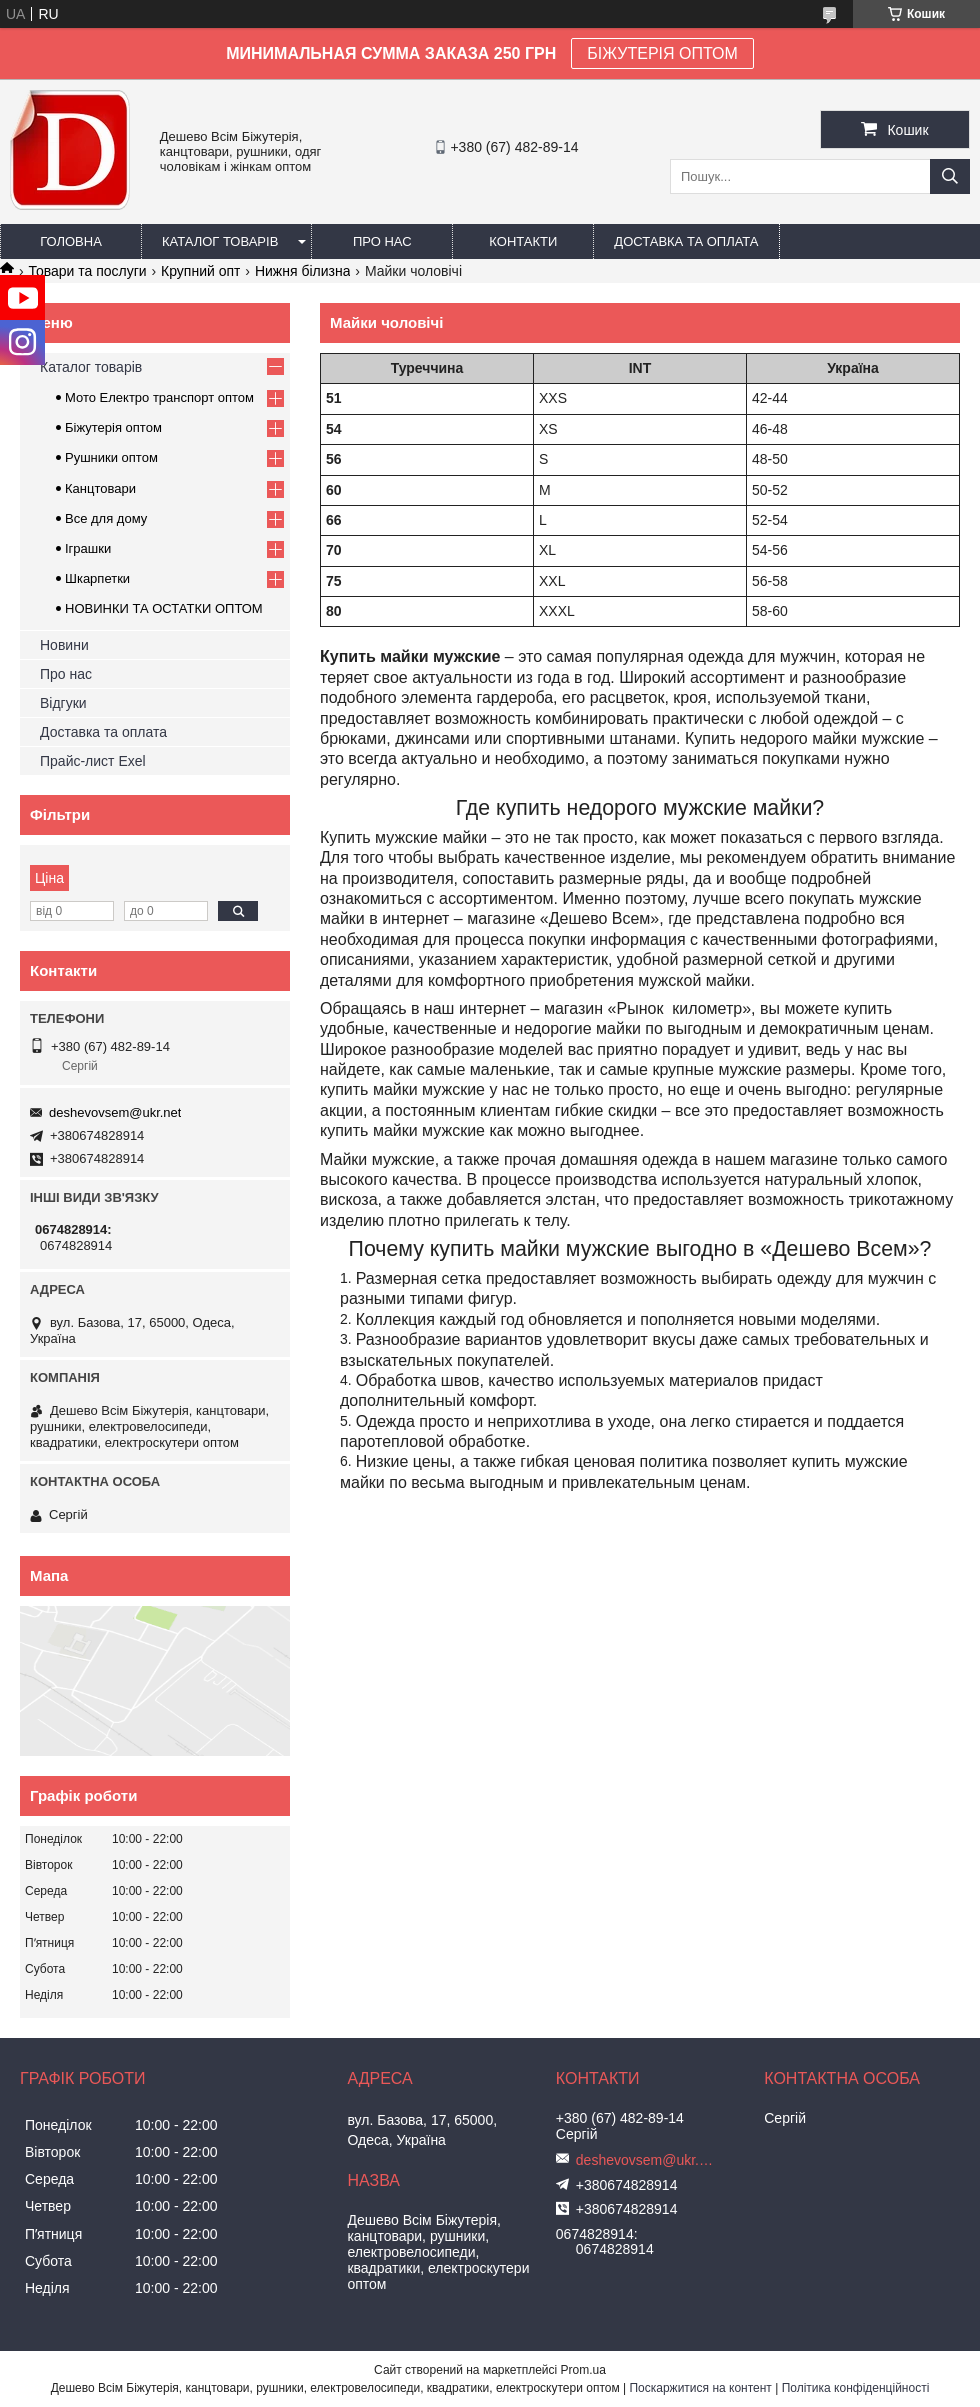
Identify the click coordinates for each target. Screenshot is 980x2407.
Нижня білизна (303, 271)
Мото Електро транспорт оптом (159, 397)
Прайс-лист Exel (93, 761)
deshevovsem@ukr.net (115, 1112)
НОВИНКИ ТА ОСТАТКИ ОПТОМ (164, 608)
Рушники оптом (111, 457)
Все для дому (106, 518)
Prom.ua (583, 2370)
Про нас (382, 241)
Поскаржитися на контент (700, 2388)
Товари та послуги (87, 271)
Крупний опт (200, 271)
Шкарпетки (97, 578)
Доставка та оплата (686, 241)
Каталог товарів (220, 241)
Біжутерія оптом (113, 427)
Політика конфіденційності (856, 2388)
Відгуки (63, 703)
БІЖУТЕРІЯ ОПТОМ (662, 53)
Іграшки (88, 548)
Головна (71, 241)
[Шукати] (950, 176)
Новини (64, 645)
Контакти (523, 241)
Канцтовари (100, 488)
